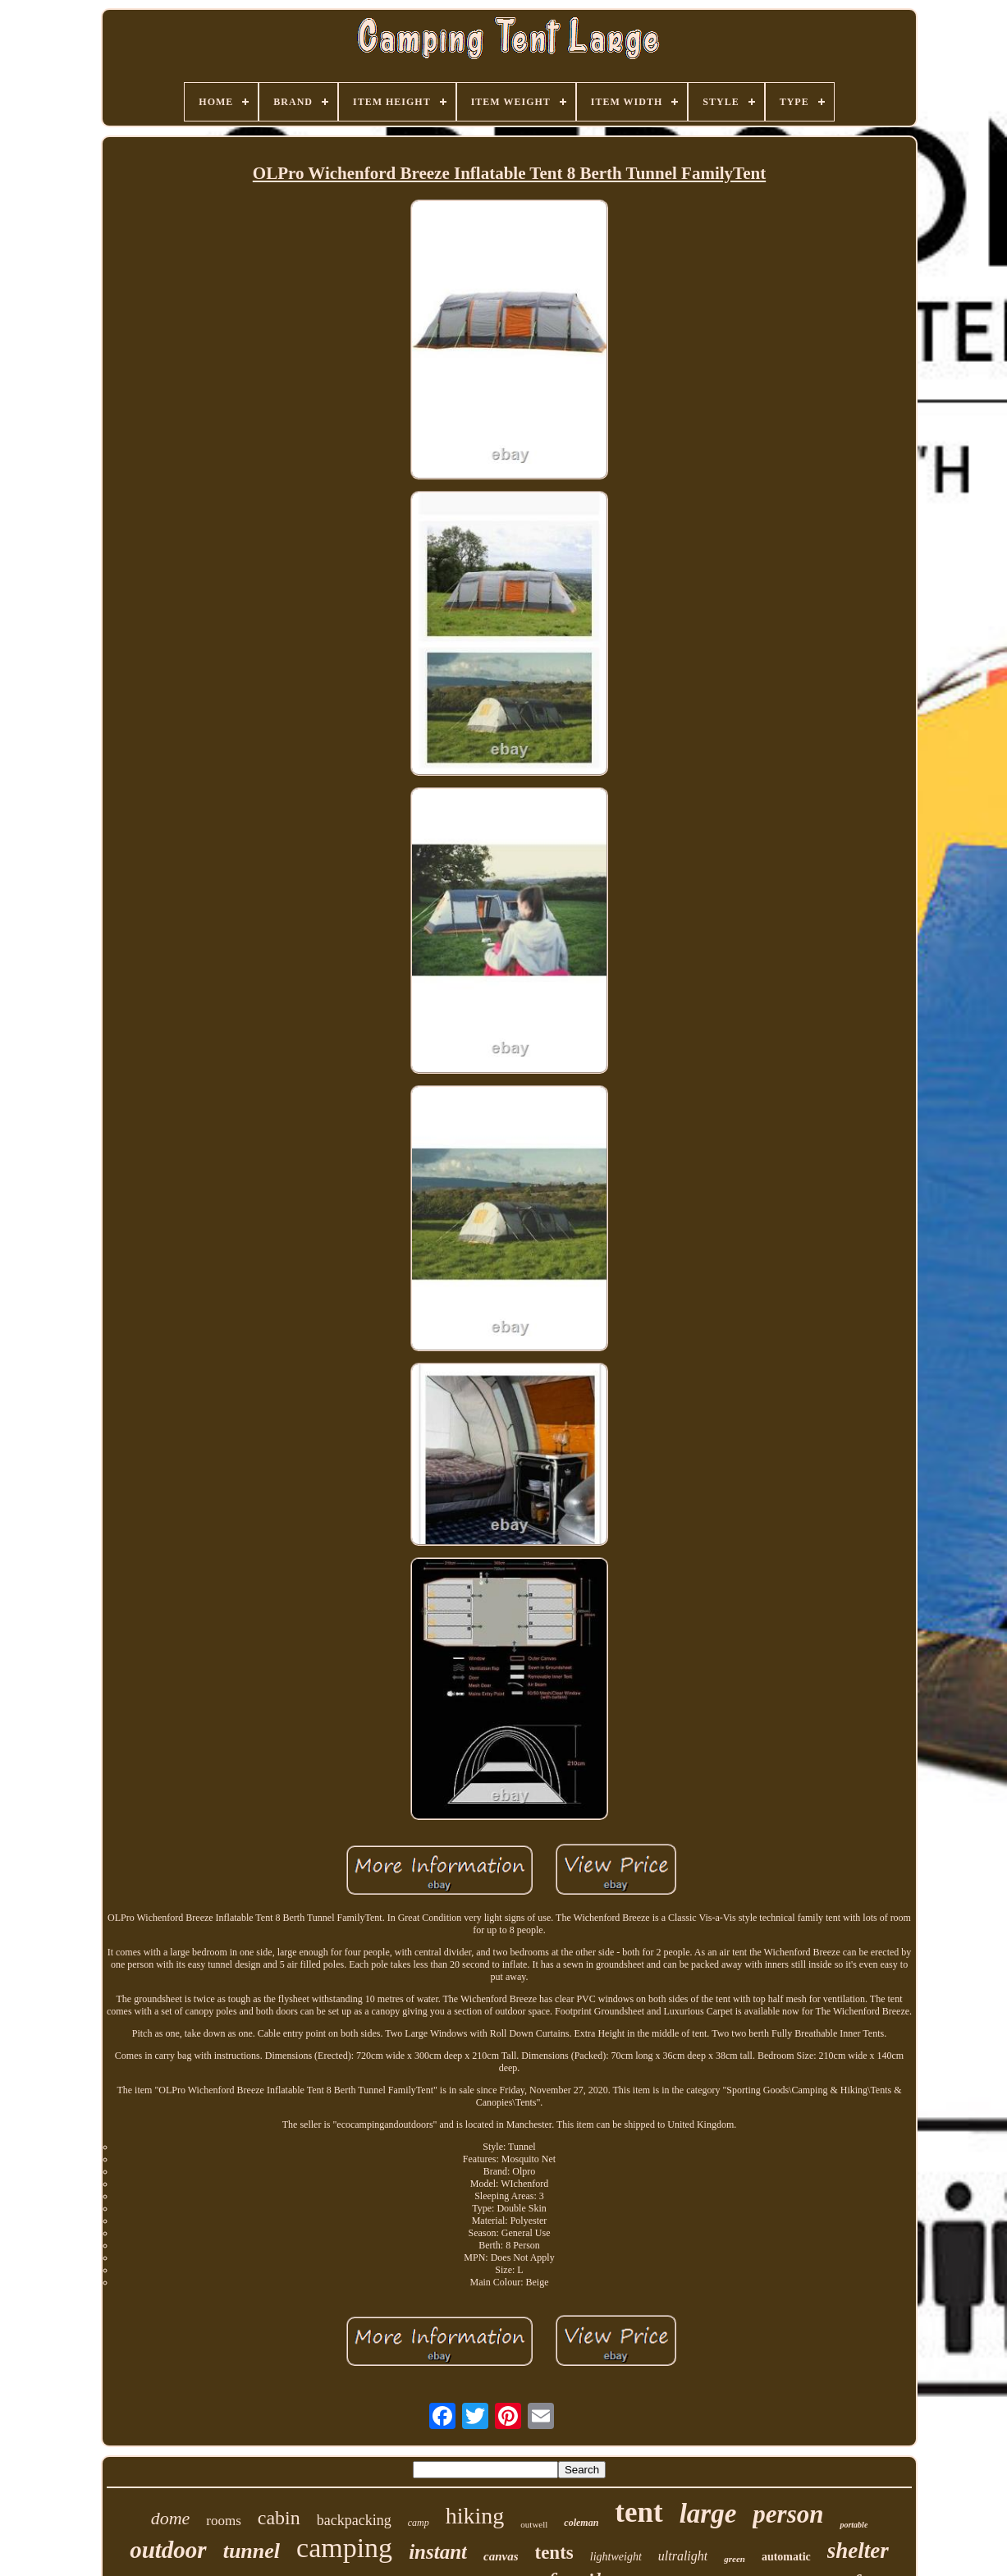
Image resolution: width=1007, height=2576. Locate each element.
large (708, 2513)
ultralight (682, 2556)
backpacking (354, 2520)
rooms (223, 2520)
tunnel (251, 2551)
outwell (533, 2524)
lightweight (616, 2557)
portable (853, 2524)
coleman (581, 2522)
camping (344, 2547)
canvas (501, 2556)
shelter (858, 2550)
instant (438, 2552)
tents (554, 2552)
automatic (786, 2557)
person (788, 2514)
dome (170, 2518)
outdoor (168, 2550)
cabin (279, 2517)
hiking (475, 2515)
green (734, 2559)
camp (418, 2522)
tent (638, 2512)
